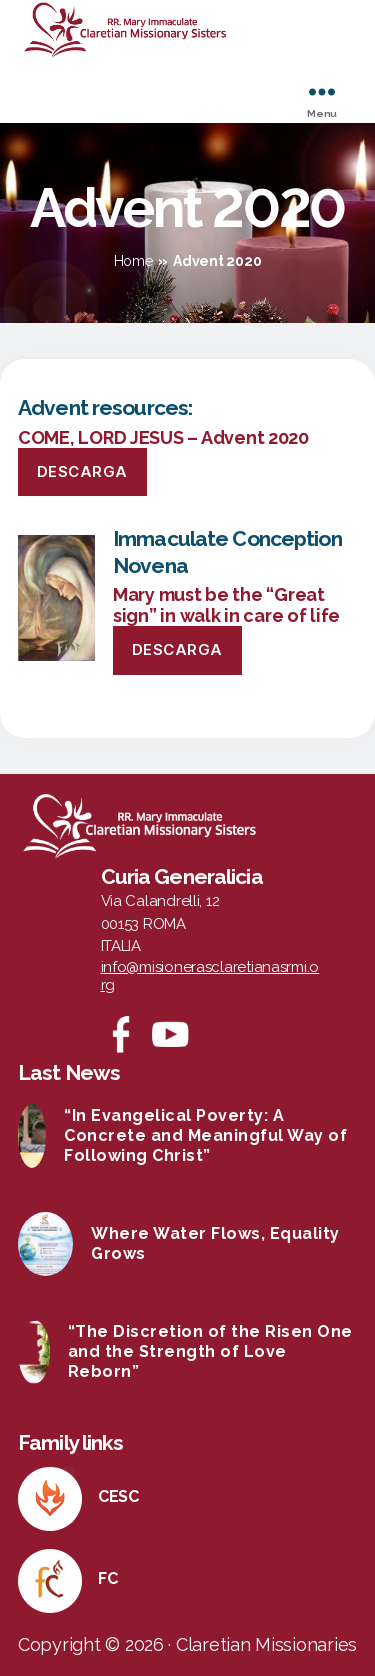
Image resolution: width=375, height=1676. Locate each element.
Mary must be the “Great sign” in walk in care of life (226, 605)
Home (133, 261)
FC (107, 1578)
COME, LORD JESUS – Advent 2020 (163, 437)
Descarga (82, 471)
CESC (118, 1496)
